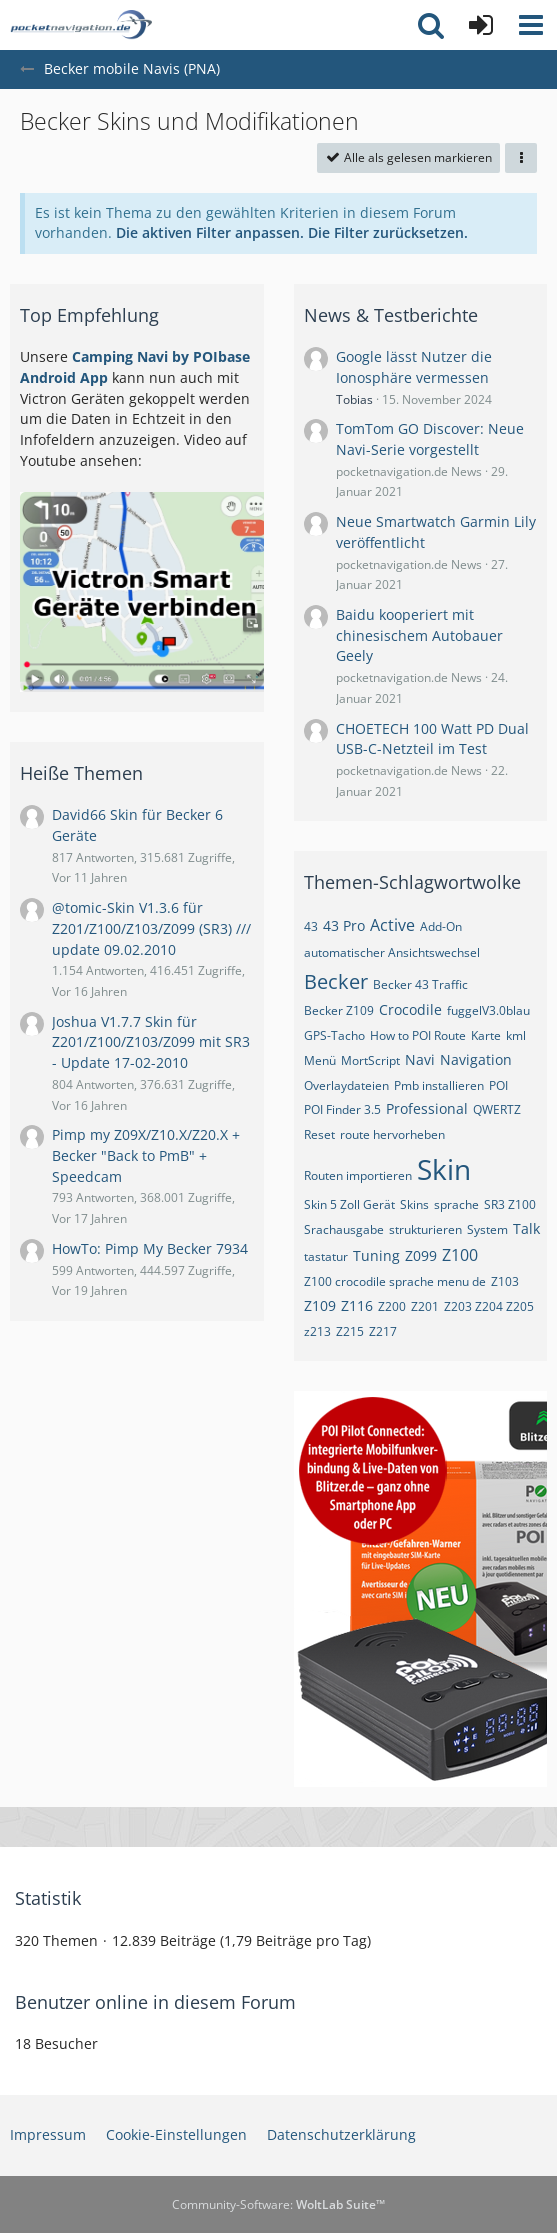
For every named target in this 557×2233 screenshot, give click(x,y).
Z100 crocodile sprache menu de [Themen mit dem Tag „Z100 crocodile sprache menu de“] (395, 1281)
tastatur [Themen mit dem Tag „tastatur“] (326, 1256)
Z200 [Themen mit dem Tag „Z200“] (392, 1306)
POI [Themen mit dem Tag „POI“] (498, 1085)
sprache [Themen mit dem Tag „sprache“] (456, 1204)
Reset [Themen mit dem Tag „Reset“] (319, 1134)
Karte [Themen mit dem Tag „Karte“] (486, 1035)
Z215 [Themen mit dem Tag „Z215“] (350, 1331)
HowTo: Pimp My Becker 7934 (150, 1248)
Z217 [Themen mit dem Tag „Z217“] (383, 1331)
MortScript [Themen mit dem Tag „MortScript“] (370, 1060)
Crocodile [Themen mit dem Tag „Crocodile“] (410, 1009)
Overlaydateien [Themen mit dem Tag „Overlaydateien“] (346, 1085)
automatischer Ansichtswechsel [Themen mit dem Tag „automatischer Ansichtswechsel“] (392, 952)
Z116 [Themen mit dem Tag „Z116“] (357, 1305)
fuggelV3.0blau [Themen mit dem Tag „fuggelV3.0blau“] (488, 1010)
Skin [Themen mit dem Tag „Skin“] (444, 1169)
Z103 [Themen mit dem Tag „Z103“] (505, 1281)
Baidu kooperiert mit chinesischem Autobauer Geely (419, 635)
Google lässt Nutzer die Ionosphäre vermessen (414, 367)
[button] (531, 25)
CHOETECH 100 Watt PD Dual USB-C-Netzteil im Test (432, 739)
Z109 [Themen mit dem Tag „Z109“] (320, 1305)
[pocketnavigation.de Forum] (81, 25)
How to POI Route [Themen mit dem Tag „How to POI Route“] (418, 1035)
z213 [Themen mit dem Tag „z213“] (317, 1331)
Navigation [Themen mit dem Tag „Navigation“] (476, 1059)
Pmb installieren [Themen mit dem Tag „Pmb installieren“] (439, 1085)
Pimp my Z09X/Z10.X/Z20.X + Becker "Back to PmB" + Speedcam (146, 1155)
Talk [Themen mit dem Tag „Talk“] (526, 1228)
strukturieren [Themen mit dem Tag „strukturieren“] (425, 1229)
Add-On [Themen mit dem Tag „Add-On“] (441, 926)
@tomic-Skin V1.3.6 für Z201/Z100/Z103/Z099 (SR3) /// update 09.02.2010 (151, 928)
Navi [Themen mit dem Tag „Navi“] (420, 1059)
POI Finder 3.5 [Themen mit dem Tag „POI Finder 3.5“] (342, 1109)
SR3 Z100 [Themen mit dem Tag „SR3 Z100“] (510, 1204)
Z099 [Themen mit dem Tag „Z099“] (421, 1255)
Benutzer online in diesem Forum (155, 2002)
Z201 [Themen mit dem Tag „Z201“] (425, 1306)
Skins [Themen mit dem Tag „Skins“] (414, 1204)
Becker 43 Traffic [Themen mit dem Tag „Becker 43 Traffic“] (420, 984)
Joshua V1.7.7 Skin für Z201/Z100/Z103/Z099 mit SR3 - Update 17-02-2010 (151, 1042)
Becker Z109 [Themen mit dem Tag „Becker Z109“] (339, 1010)
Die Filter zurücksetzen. (388, 232)
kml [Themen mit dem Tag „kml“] (516, 1035)
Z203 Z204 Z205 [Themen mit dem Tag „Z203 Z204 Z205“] (489, 1306)
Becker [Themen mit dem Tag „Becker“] (336, 981)
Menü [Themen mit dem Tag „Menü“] (320, 1060)
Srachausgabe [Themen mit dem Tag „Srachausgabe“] (344, 1229)
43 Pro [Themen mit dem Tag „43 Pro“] (344, 925)
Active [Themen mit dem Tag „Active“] (392, 925)
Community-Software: (278, 2204)
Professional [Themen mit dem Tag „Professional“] (427, 1108)
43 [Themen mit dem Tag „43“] (311, 926)
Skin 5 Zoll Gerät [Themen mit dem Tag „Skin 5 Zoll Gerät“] (349, 1204)
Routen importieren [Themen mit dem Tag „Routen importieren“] (358, 1175)
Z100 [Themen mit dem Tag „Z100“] (460, 1255)
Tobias (354, 399)
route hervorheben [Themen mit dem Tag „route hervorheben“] (392, 1134)
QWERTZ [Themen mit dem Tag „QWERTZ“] (497, 1109)
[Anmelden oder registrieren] (481, 25)
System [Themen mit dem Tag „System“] (487, 1229)
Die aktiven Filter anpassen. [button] (210, 232)
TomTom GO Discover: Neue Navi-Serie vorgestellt (430, 439)
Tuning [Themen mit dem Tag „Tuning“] (376, 1255)
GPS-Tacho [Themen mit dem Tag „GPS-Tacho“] (334, 1035)
